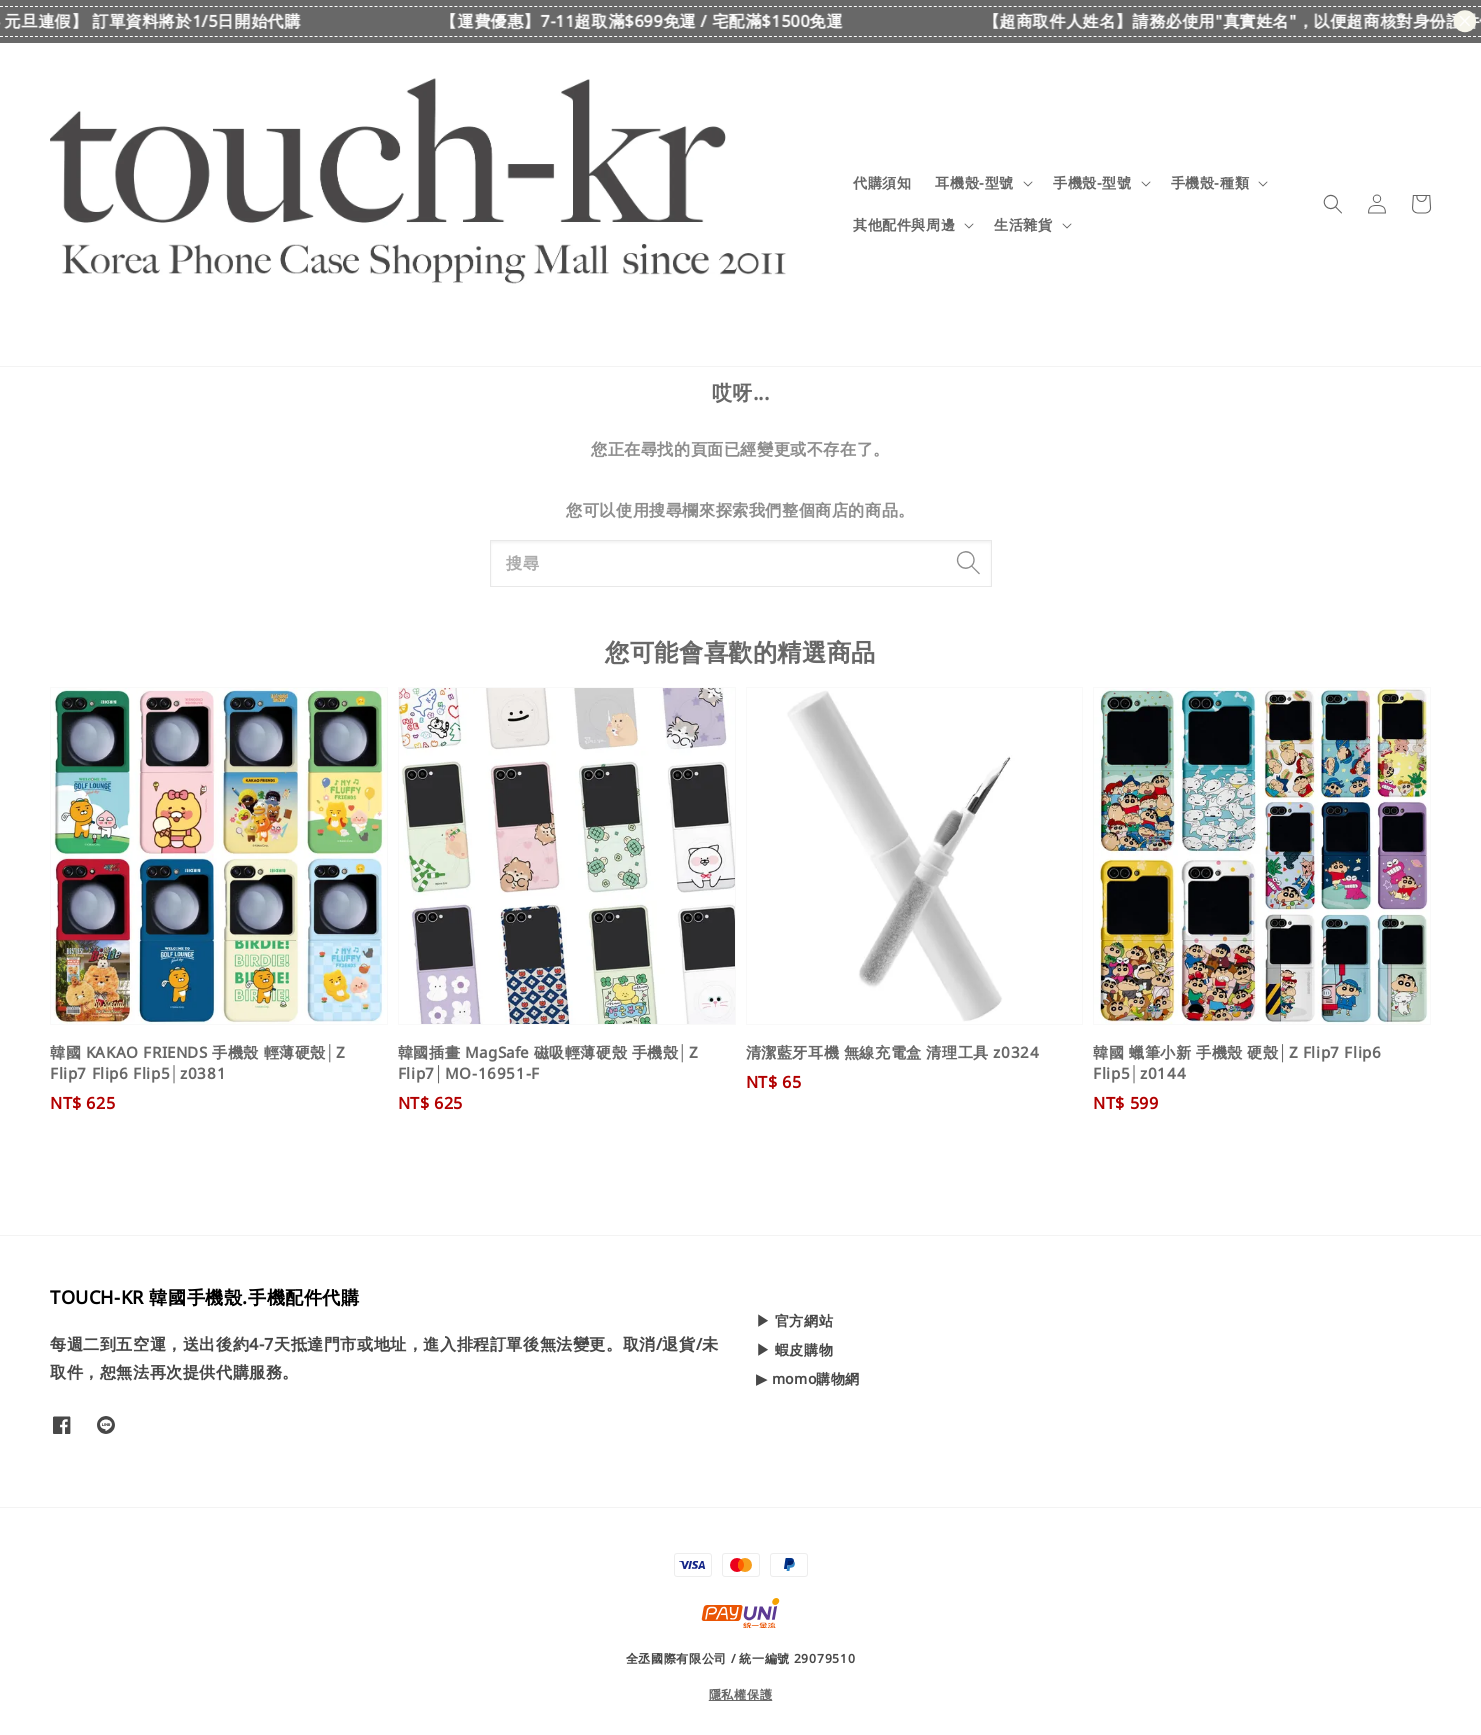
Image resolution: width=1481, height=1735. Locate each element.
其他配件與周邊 (904, 225)
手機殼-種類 (1210, 183)
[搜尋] (969, 563)
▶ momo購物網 (808, 1378)
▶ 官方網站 (795, 1321)
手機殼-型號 (1092, 183)
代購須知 (882, 182)
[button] (1333, 204)
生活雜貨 (1023, 225)
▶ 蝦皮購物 (795, 1349)
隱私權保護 (741, 1694)
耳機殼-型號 (974, 183)
